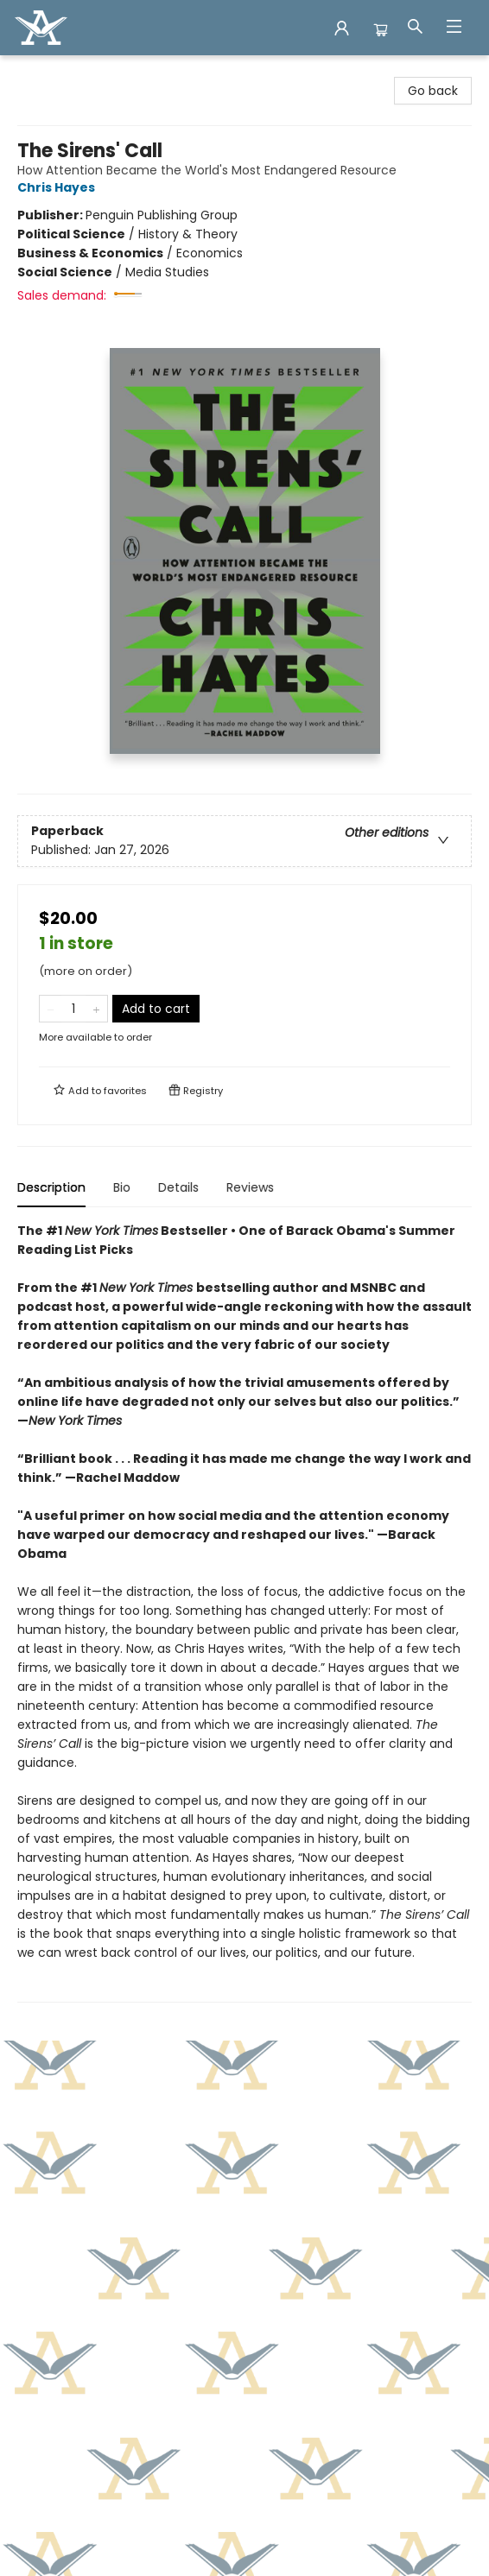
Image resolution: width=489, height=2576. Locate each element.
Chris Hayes (58, 187)
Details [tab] (178, 1187)
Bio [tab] (121, 1187)
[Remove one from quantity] (50, 1008)
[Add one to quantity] (96, 1008)
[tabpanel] (244, 1612)
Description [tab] (51, 1187)
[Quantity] (73, 1008)
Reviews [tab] (250, 1187)
